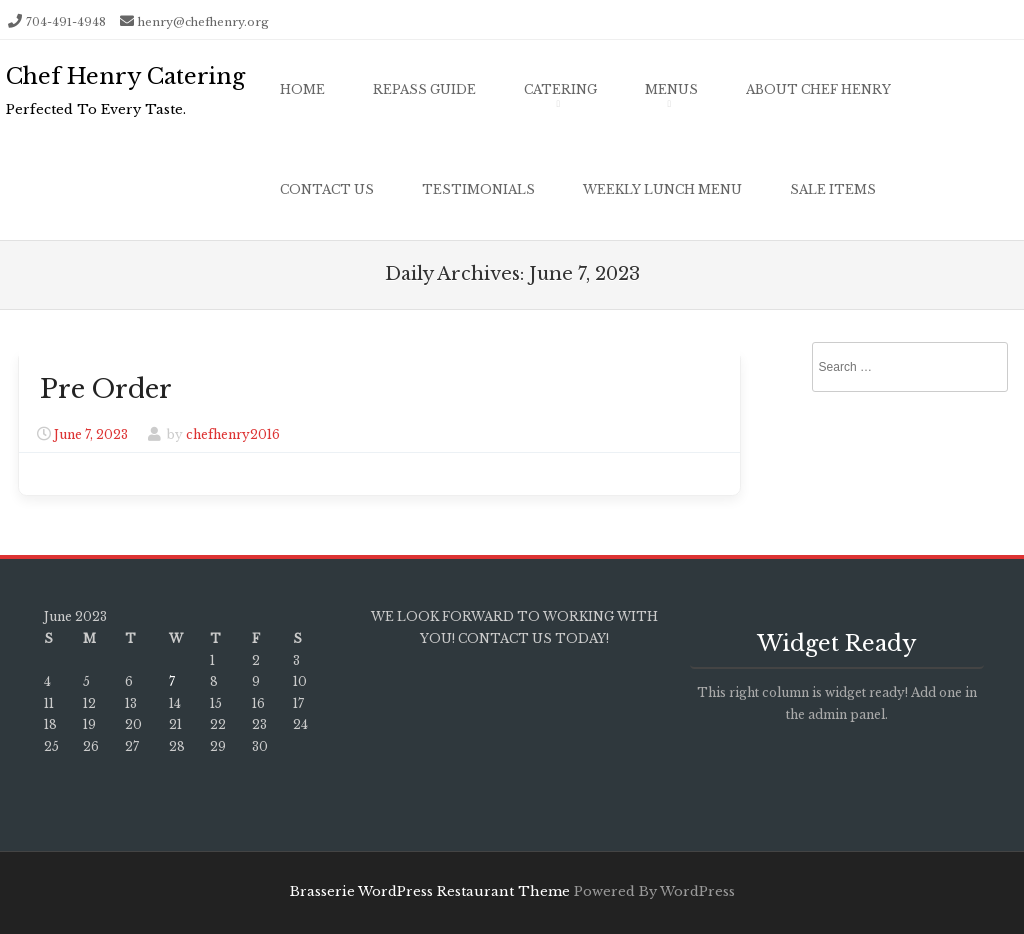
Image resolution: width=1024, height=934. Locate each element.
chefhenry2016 (233, 434)
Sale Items (833, 189)
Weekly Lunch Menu (662, 189)
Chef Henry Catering (125, 76)
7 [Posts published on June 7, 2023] (172, 681)
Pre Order (106, 389)
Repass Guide (424, 89)
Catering (560, 89)
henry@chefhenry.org (203, 22)
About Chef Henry (818, 89)
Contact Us (327, 189)
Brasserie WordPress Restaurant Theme (430, 891)
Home (302, 89)
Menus (671, 89)
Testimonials (478, 189)
